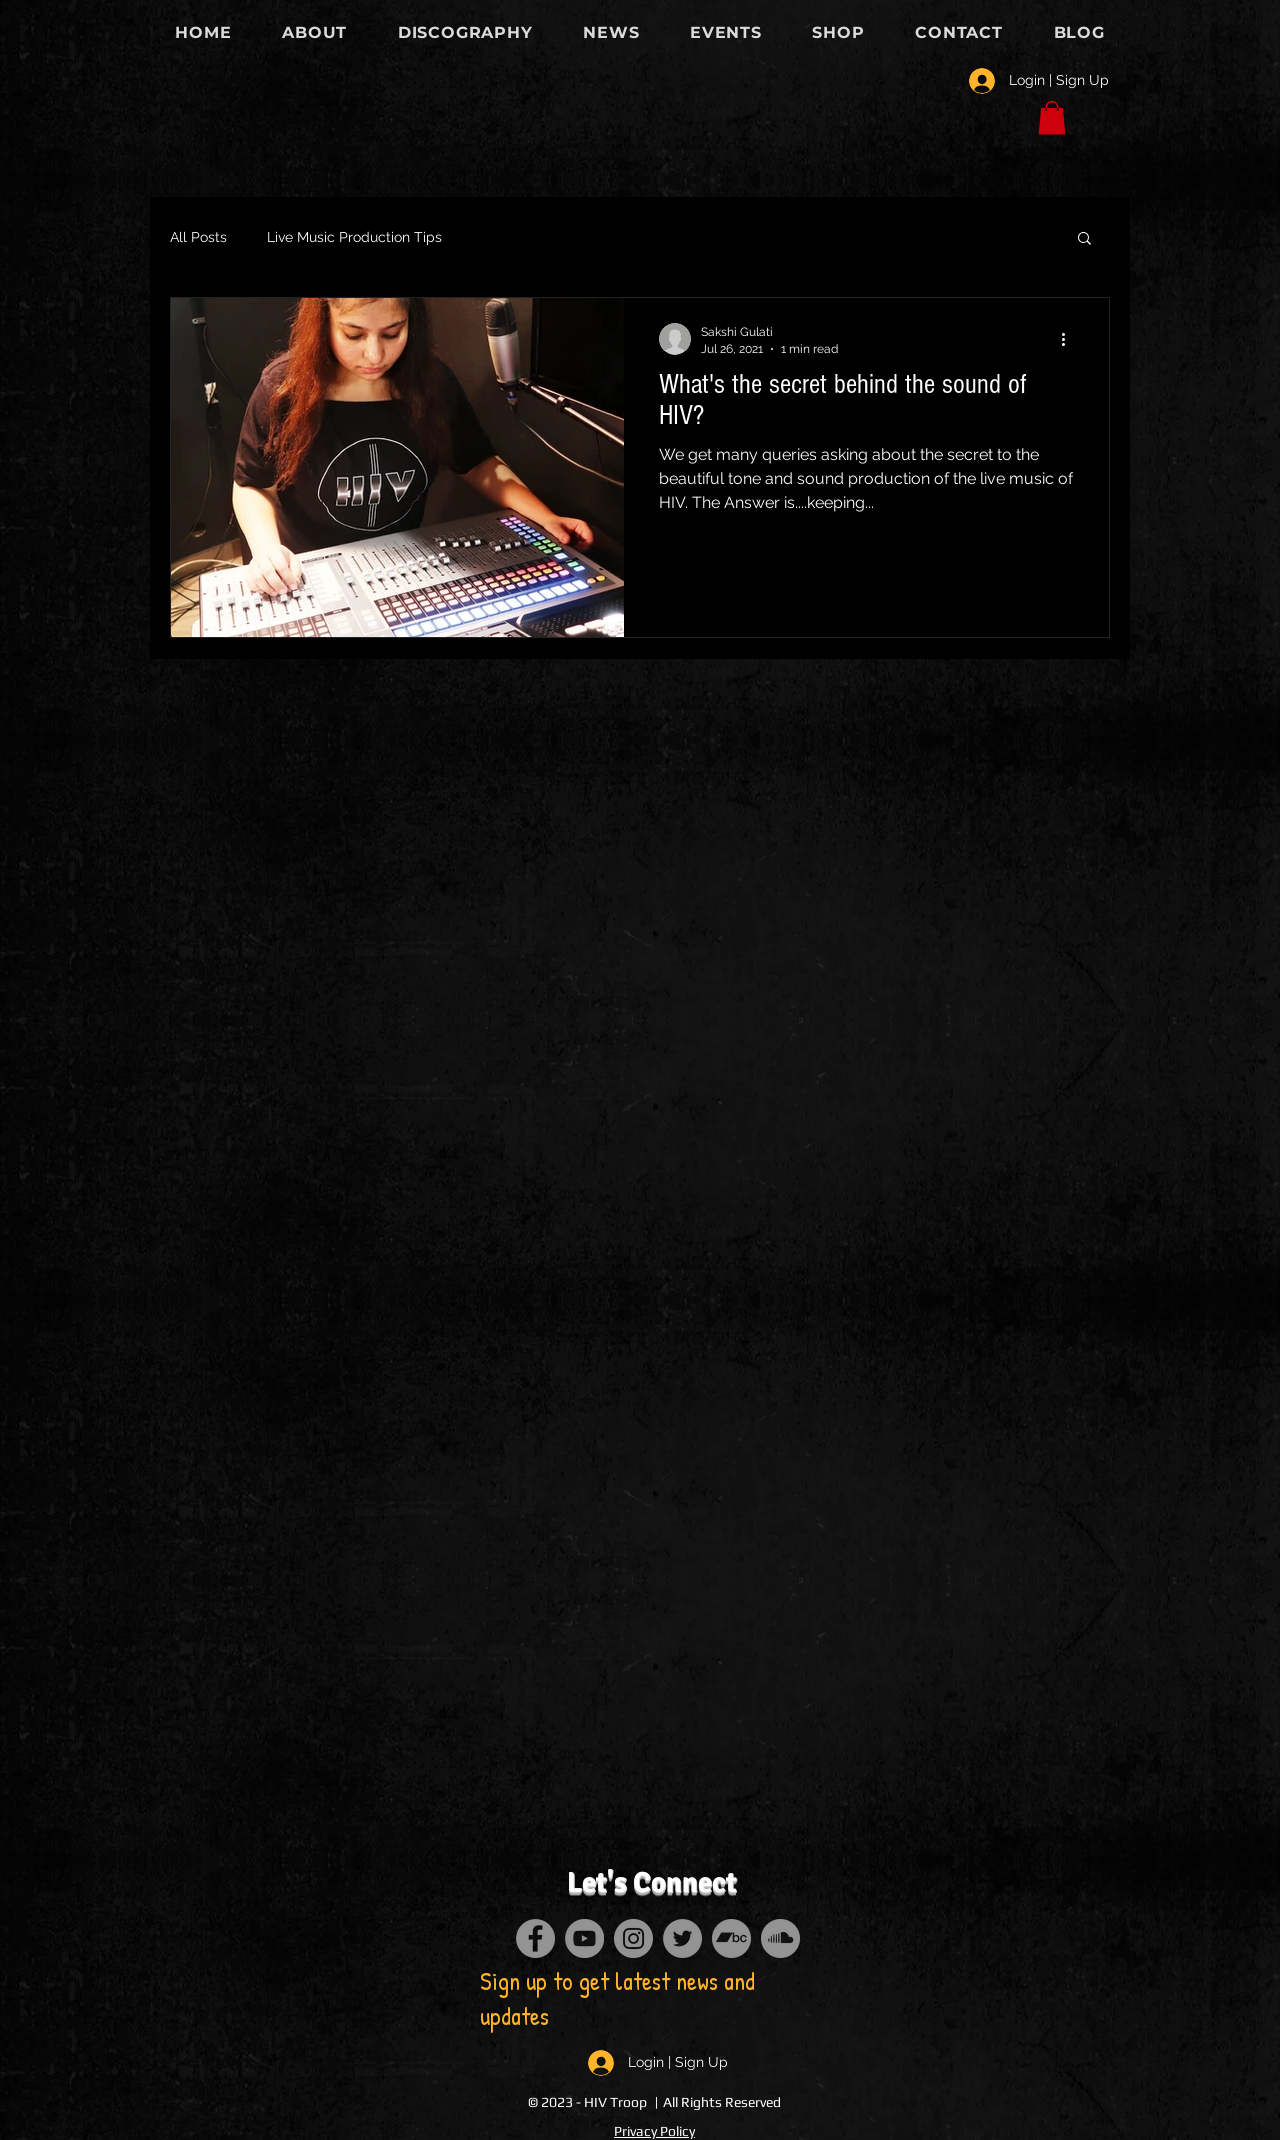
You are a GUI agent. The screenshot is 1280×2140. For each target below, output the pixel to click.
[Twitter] (682, 1938)
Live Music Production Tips (354, 237)
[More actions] (1070, 339)
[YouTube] (584, 1938)
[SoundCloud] (780, 1938)
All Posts (198, 237)
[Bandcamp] (731, 1938)
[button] (1052, 117)
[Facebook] (535, 1938)
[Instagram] (633, 1938)
